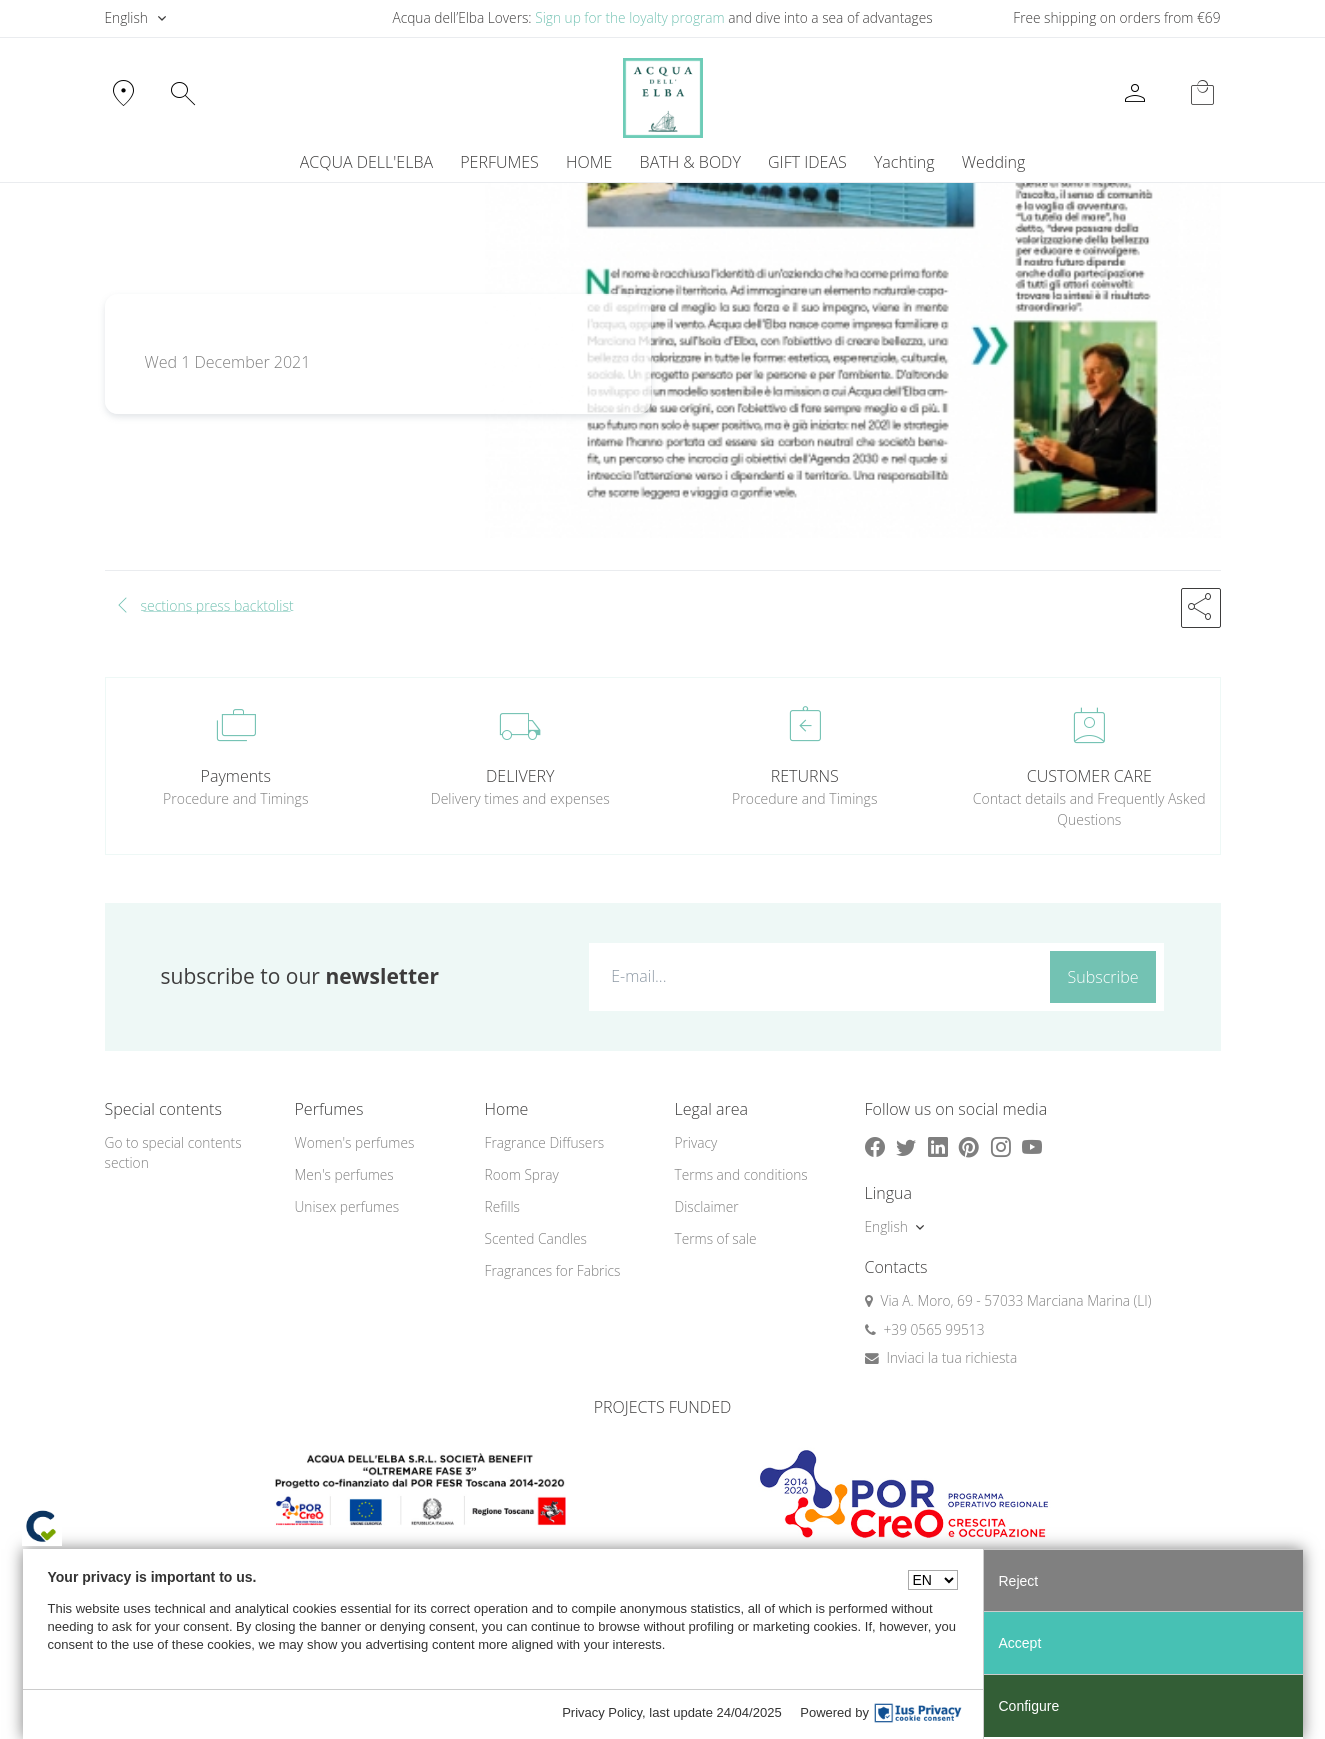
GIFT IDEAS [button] (807, 162)
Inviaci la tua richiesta (952, 1357)
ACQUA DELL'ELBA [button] (366, 162)
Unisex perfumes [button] (347, 1206)
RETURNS (805, 776)
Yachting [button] (904, 162)
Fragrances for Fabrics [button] (553, 1270)
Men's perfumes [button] (344, 1174)
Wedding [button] (993, 162)
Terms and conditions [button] (741, 1174)
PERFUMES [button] (499, 162)
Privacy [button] (696, 1142)
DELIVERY (520, 776)
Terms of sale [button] (716, 1238)
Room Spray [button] (522, 1174)
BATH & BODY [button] (690, 162)
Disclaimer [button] (707, 1206)
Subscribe (1103, 977)
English (126, 17)
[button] (1201, 608)
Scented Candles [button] (536, 1238)
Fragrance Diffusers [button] (545, 1142)
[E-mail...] (815, 976)
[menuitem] (904, 162)
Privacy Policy (602, 1712)
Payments (236, 776)
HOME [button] (589, 162)
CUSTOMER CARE (1089, 776)
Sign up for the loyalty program (630, 17)
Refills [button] (502, 1206)
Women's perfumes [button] (355, 1142)
